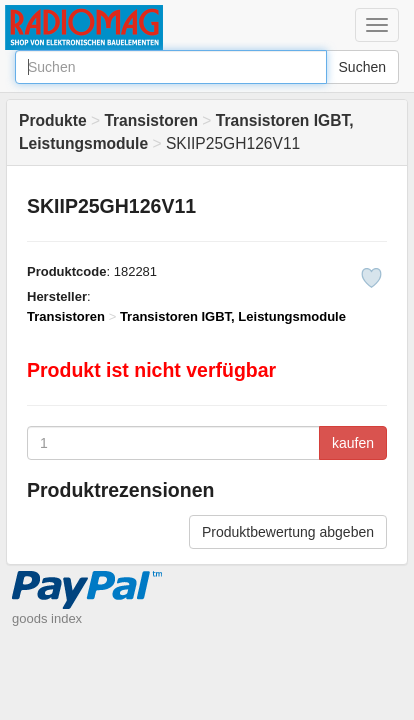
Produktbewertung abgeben (288, 532)
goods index (47, 618)
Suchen (362, 67)
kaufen (353, 443)
